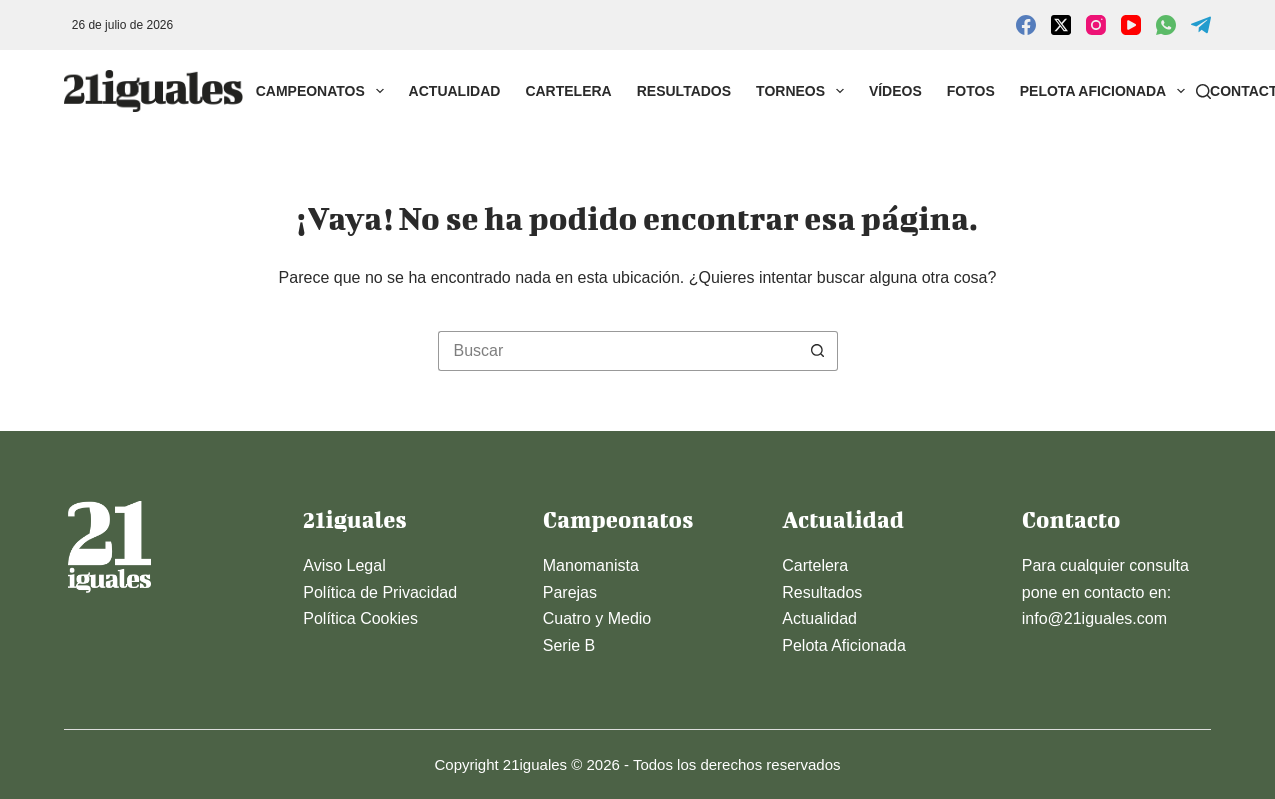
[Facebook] (1026, 25)
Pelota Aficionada (1106, 91)
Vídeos (895, 91)
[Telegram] (1201, 25)
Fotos (971, 91)
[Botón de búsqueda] (818, 351)
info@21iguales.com (1094, 618)
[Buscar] (1203, 91)
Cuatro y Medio (597, 618)
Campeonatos (324, 91)
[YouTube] (1131, 25)
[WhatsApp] (1166, 25)
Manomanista (591, 565)
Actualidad (455, 91)
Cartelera (568, 91)
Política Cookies (360, 618)
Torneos (804, 91)
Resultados (684, 91)
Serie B (569, 645)
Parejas (570, 592)
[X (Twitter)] (1061, 25)
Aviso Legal (344, 565)
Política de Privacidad (380, 592)
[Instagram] (1096, 25)
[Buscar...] (618, 351)
